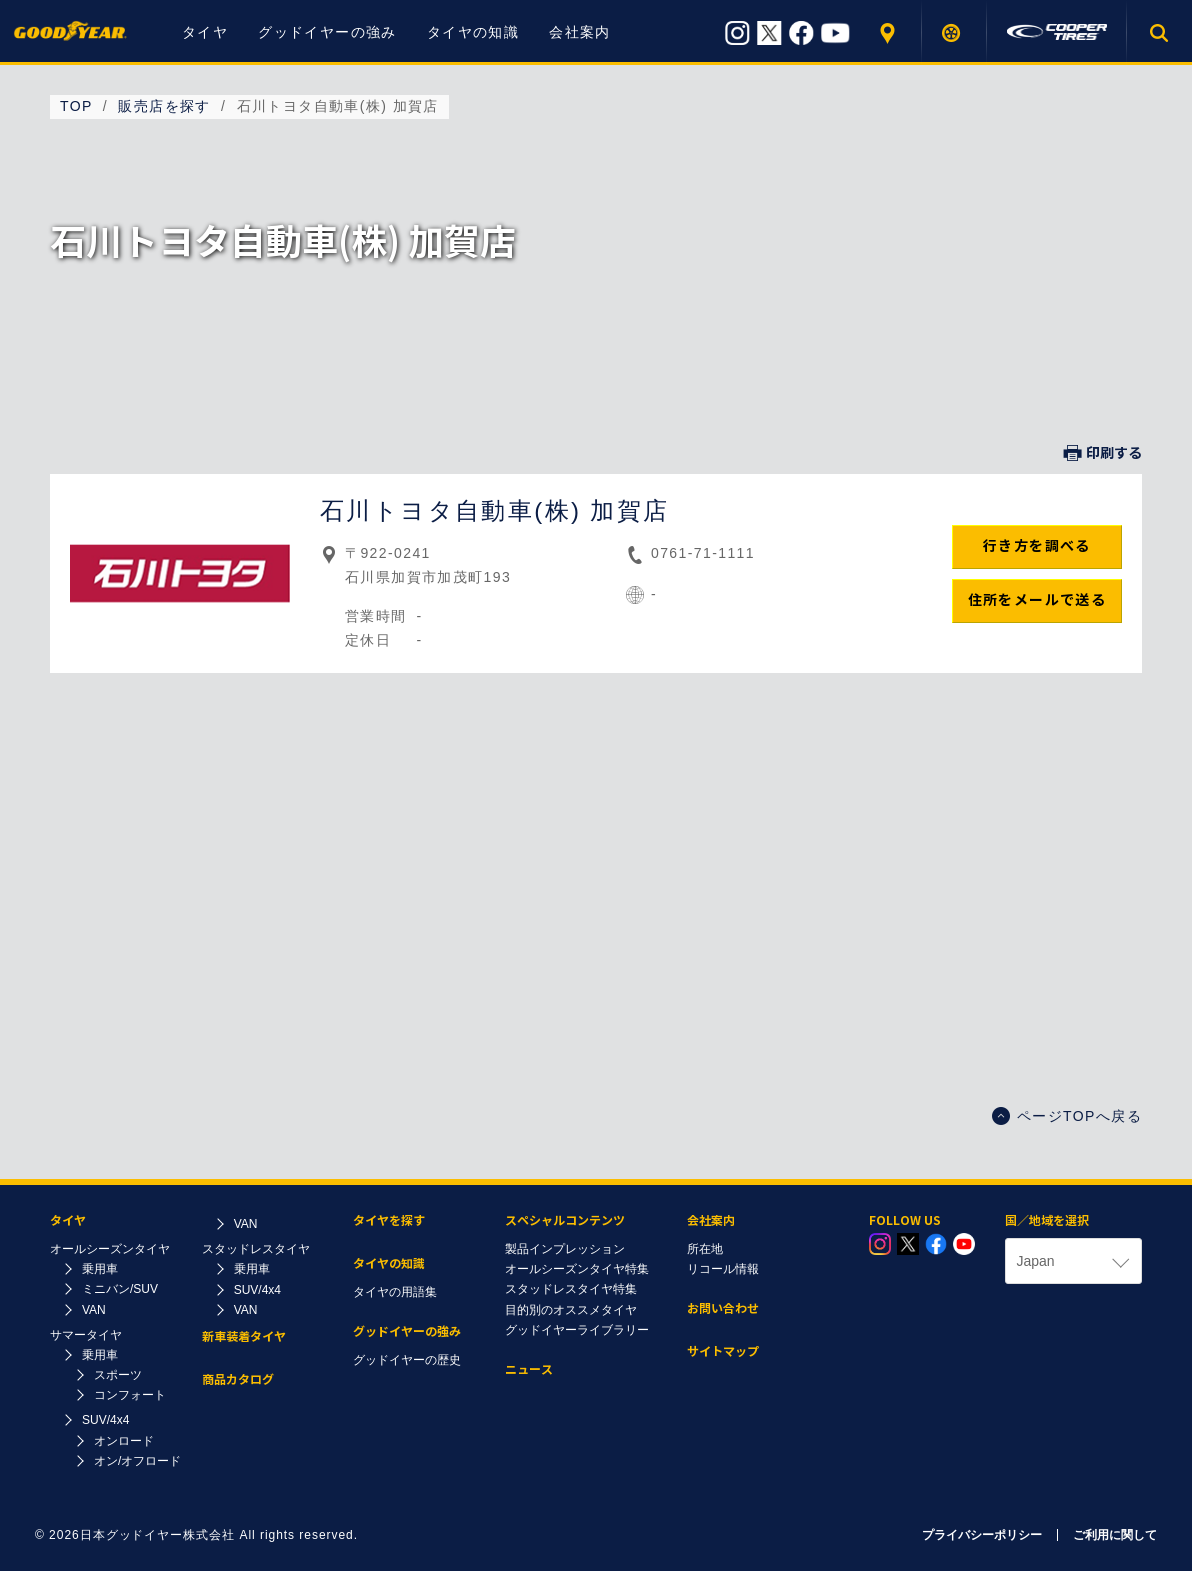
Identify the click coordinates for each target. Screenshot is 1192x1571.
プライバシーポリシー (982, 1535)
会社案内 (580, 32)
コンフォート (130, 1395)
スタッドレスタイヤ (256, 1249)
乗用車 (100, 1269)
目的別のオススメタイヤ (571, 1310)
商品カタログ (238, 1379)
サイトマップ (723, 1351)
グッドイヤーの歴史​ (407, 1360)
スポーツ (118, 1375)
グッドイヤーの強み (327, 32)
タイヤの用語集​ (395, 1292)
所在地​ (705, 1249)
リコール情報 (723, 1269)
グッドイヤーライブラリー (577, 1330)
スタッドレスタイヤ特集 (571, 1289)
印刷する (1103, 453)
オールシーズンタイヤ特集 (577, 1269)
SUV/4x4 (105, 1420)
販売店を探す (889, 32)
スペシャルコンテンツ (565, 1220)
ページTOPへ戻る (1067, 1116)
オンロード (124, 1441)
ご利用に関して (1115, 1535)
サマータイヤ (86, 1335)
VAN (94, 1310)
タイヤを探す (954, 32)
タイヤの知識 (473, 32)
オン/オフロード (137, 1461)
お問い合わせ (723, 1308)
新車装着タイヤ (244, 1336)
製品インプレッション (565, 1249)
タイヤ (205, 32)
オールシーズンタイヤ (110, 1249)
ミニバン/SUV (120, 1289)
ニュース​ (529, 1369)
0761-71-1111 (703, 553)
